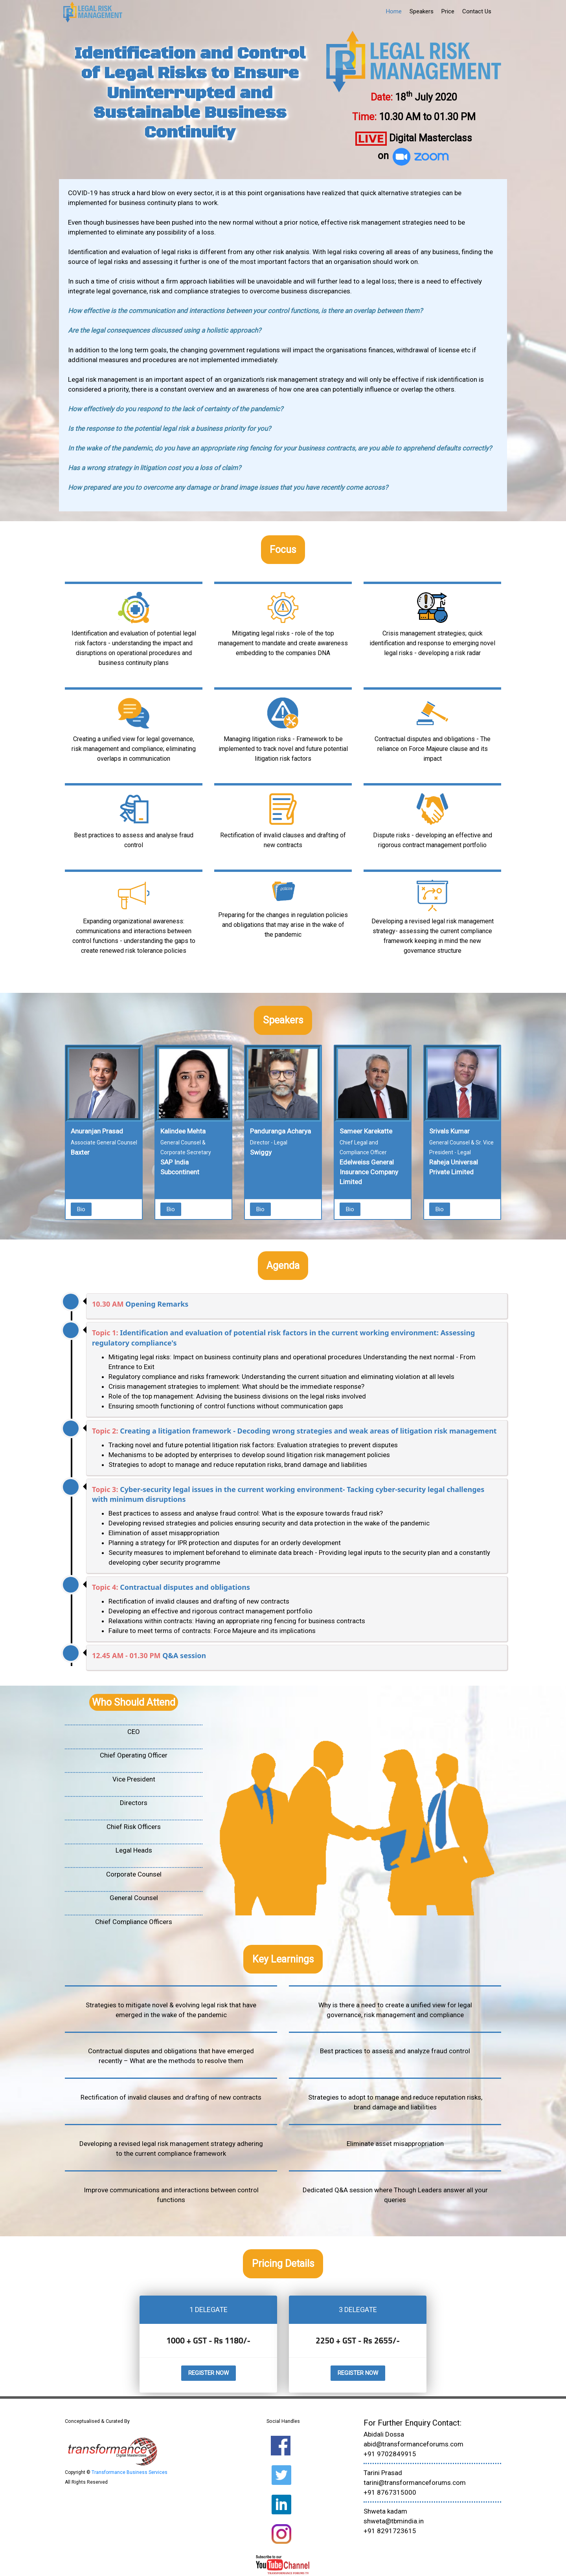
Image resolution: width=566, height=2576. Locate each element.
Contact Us (476, 11)
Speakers (422, 11)
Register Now (208, 2372)
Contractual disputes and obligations (185, 1587)
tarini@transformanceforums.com (415, 2482)
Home (394, 11)
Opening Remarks (156, 1304)
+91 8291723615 (390, 2531)
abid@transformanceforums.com (413, 2444)
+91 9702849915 (390, 2454)
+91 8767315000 (390, 2492)
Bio (81, 1209)
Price (447, 11)
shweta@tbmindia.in (394, 2521)
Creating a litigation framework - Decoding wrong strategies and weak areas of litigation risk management (308, 1430)
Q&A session (184, 1655)
